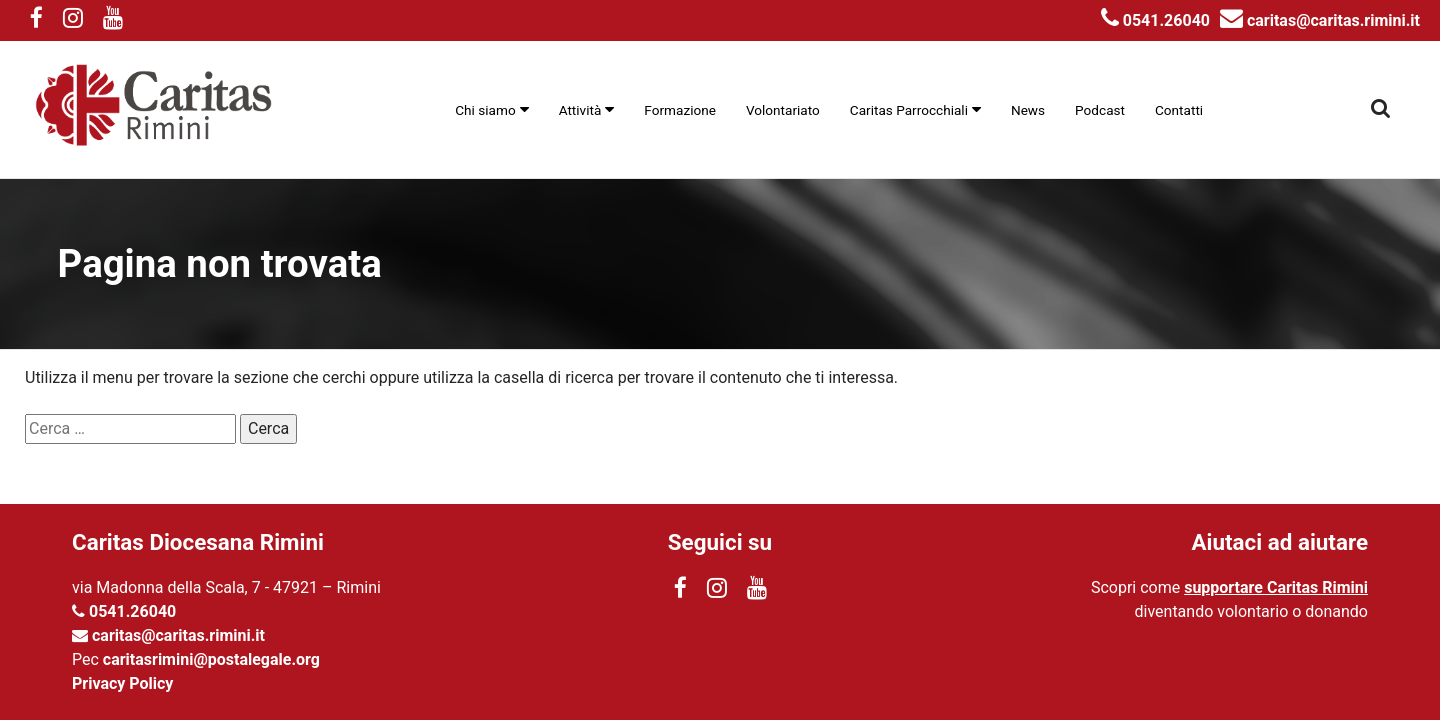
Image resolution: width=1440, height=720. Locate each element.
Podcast (1100, 110)
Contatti (1179, 110)
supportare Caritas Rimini (1276, 587)
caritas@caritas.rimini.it (1320, 20)
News (1028, 110)
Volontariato (783, 110)
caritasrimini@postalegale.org (211, 659)
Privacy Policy (122, 683)
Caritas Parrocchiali (909, 110)
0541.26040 (1155, 20)
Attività (580, 110)
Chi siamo (485, 110)
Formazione (680, 110)
